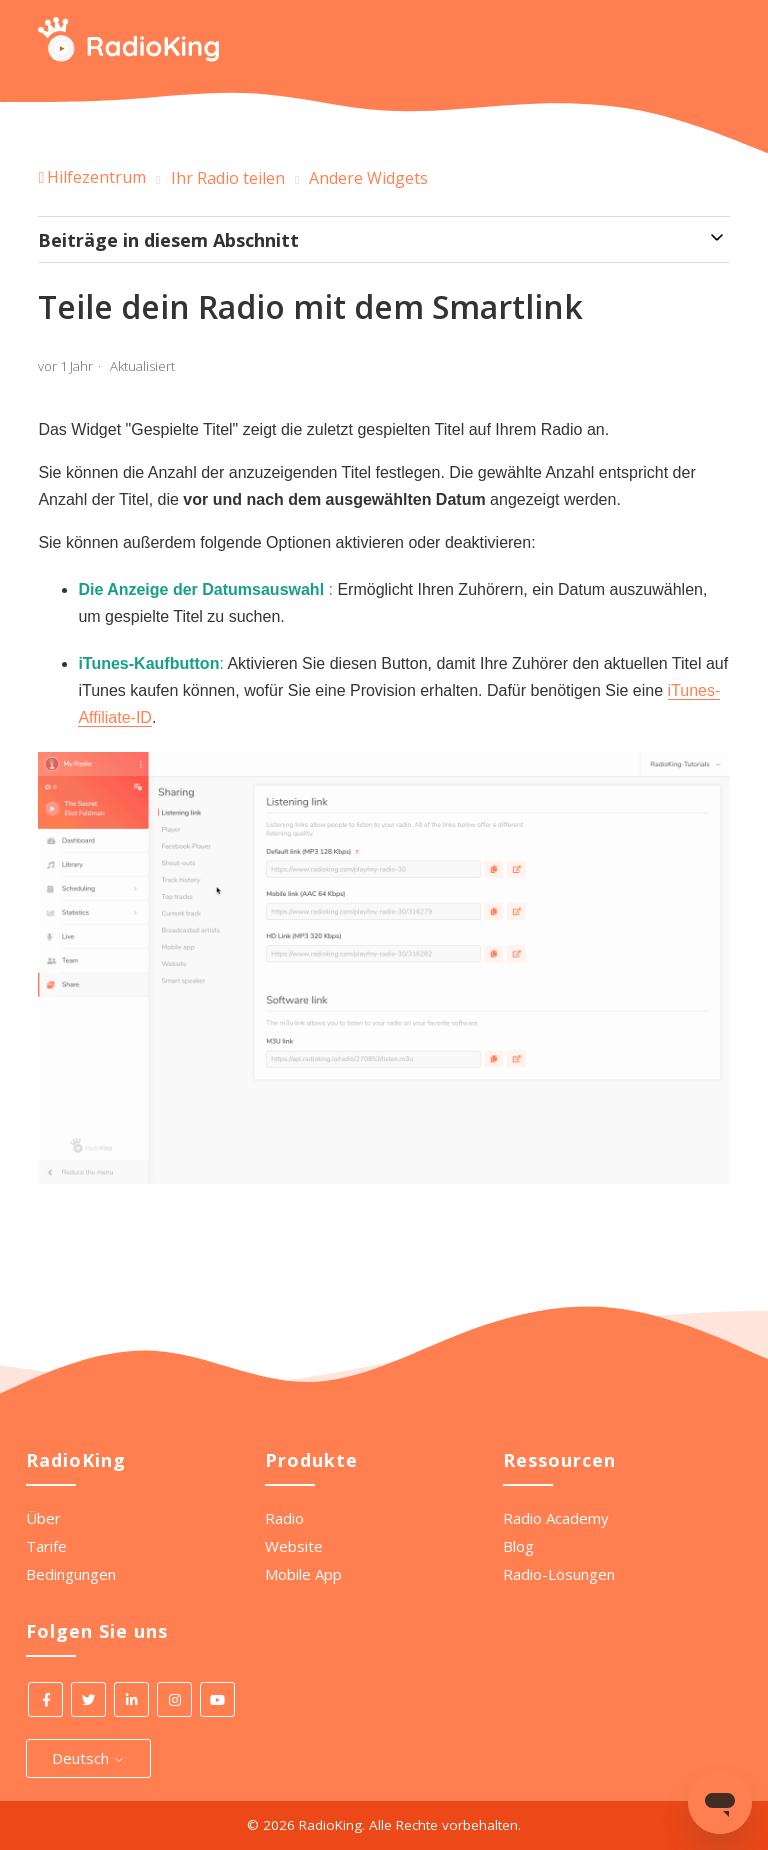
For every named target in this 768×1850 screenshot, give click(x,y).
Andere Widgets (368, 178)
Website (294, 1546)
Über (43, 1518)
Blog (518, 1546)
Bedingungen (71, 1574)
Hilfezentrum (96, 177)
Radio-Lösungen (559, 1574)
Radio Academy (556, 1518)
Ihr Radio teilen (228, 178)
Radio (284, 1518)
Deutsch (88, 1758)
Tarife (46, 1546)
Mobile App (303, 1574)
